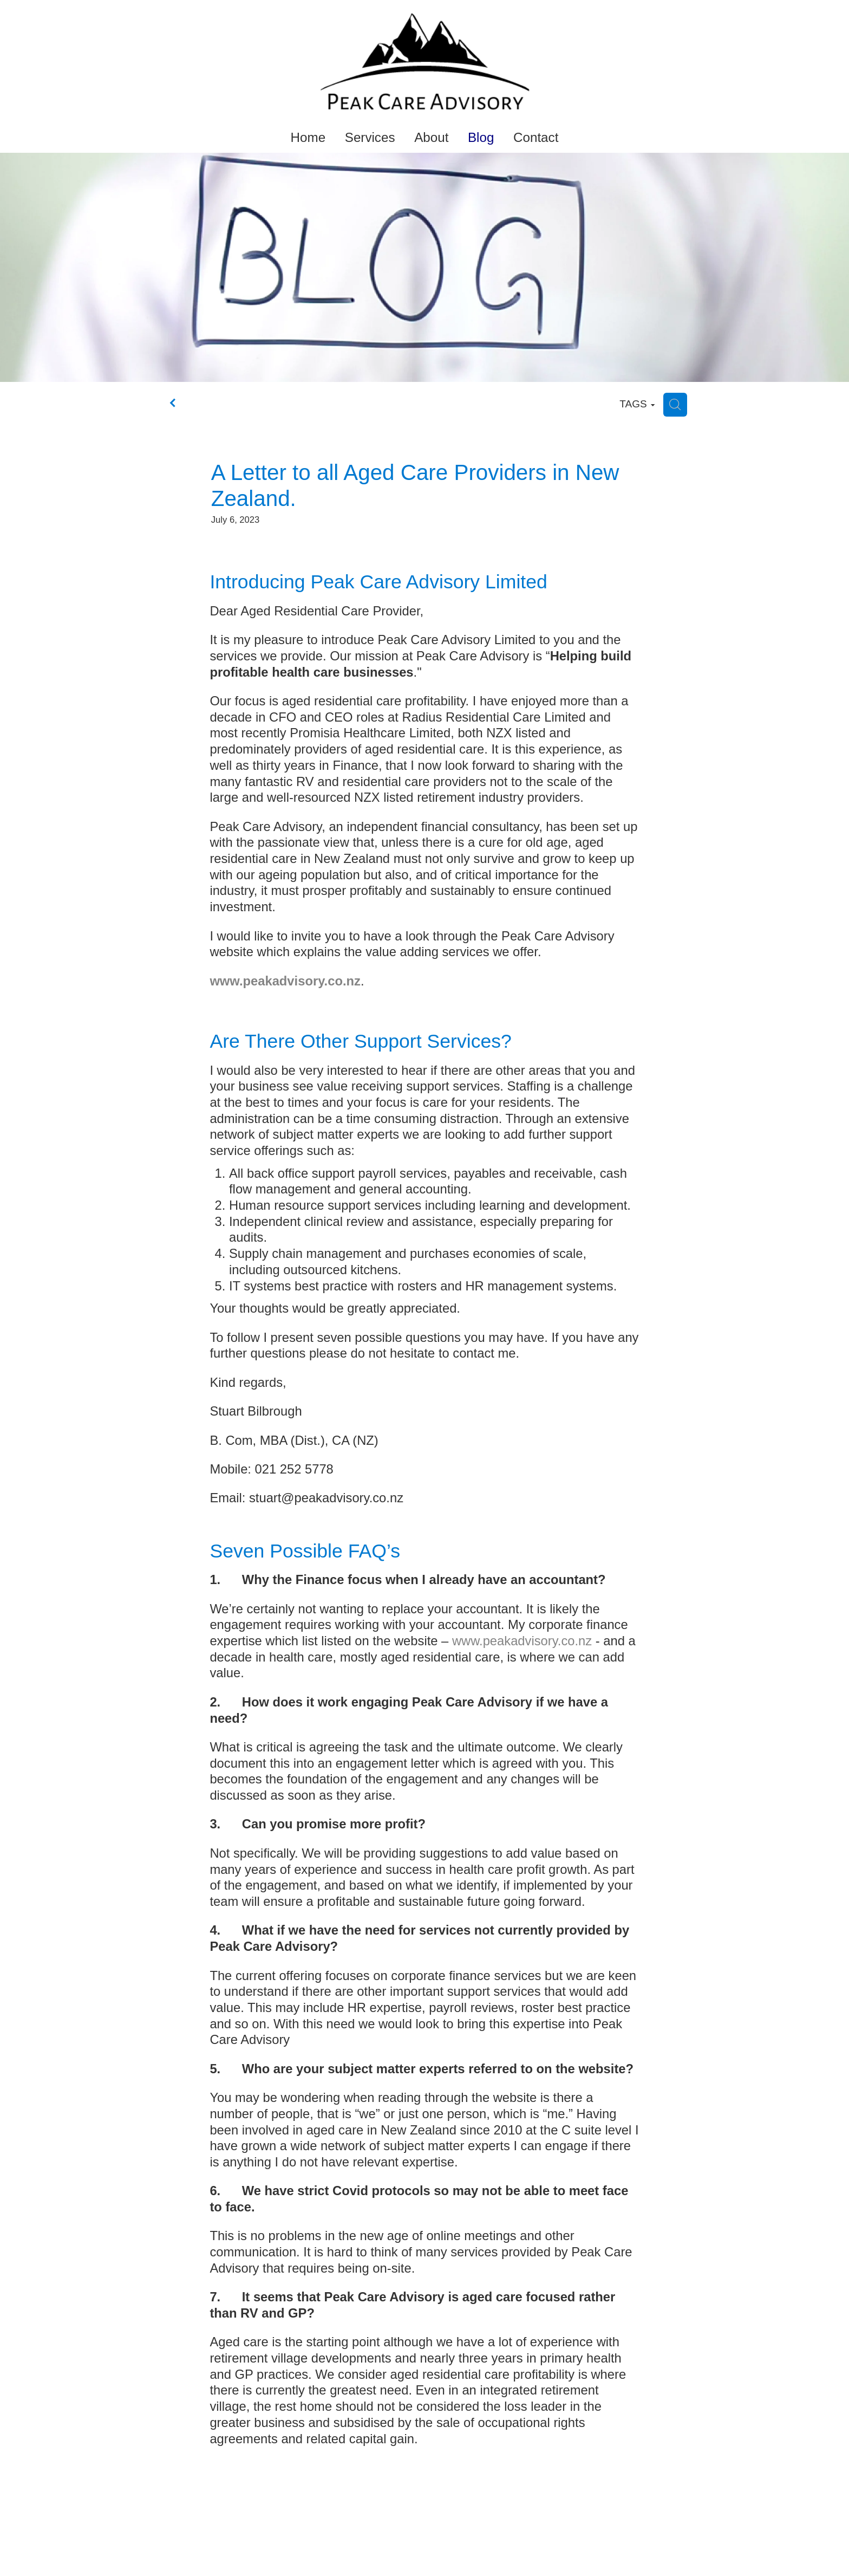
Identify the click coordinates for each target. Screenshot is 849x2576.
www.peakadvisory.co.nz (522, 1640)
